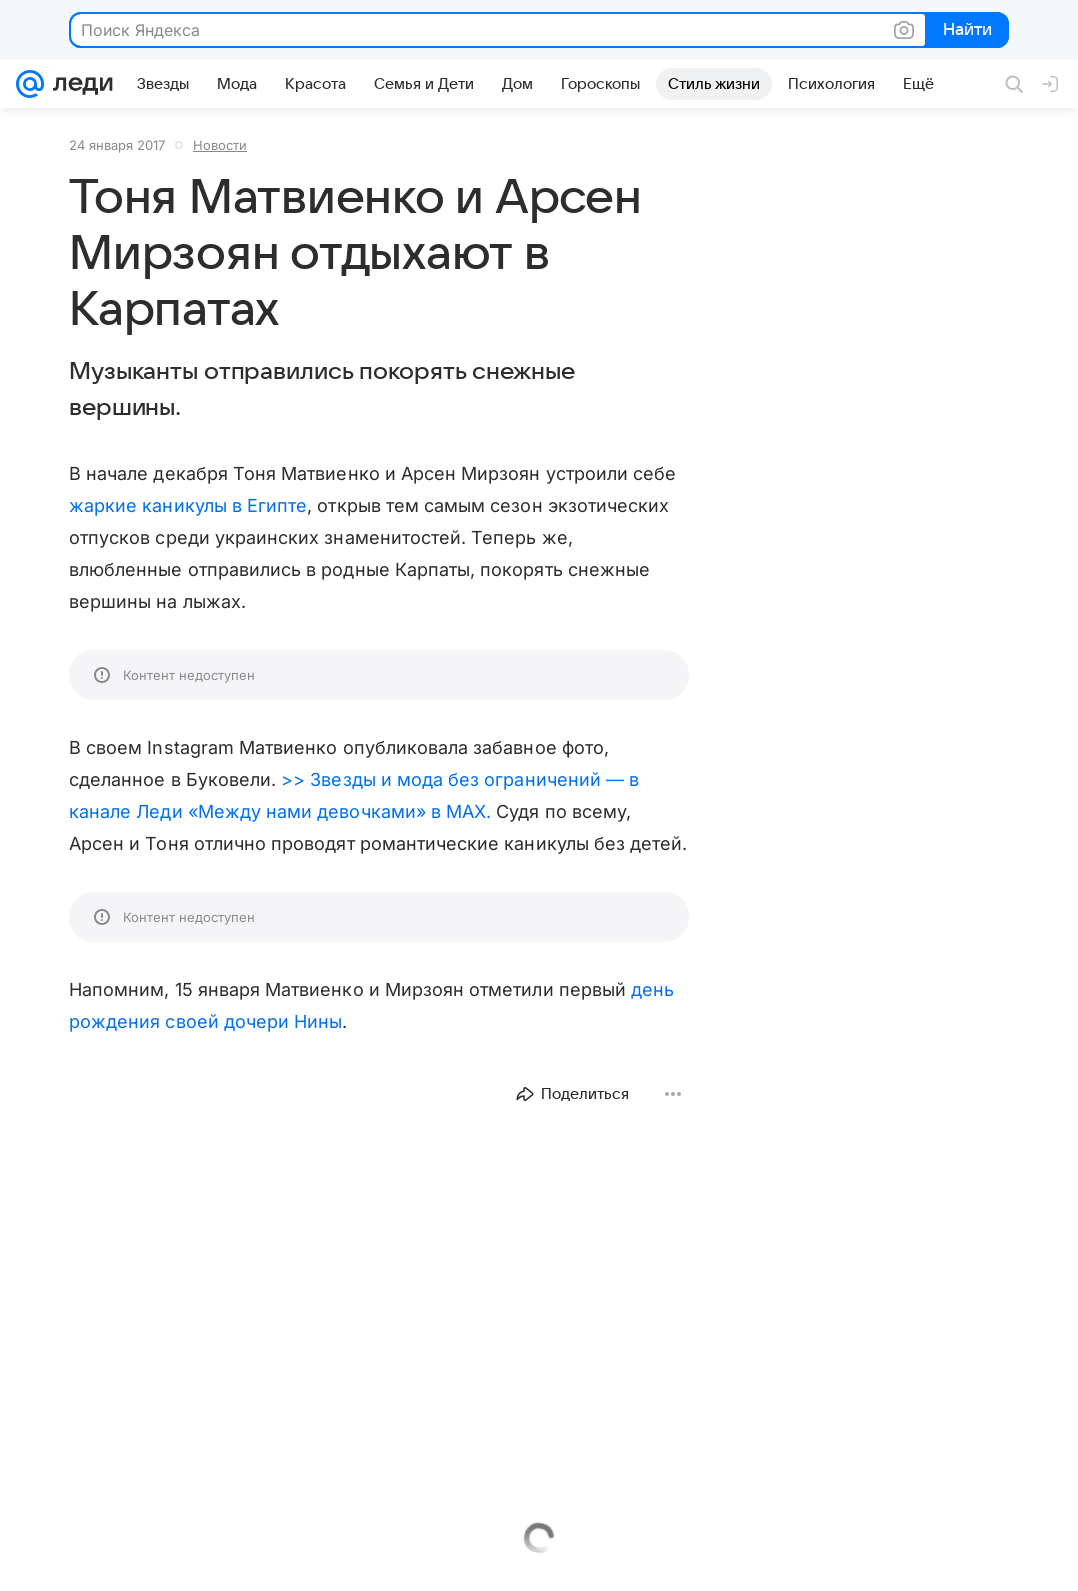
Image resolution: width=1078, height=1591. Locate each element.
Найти (965, 31)
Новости (220, 145)
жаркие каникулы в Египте (188, 505)
